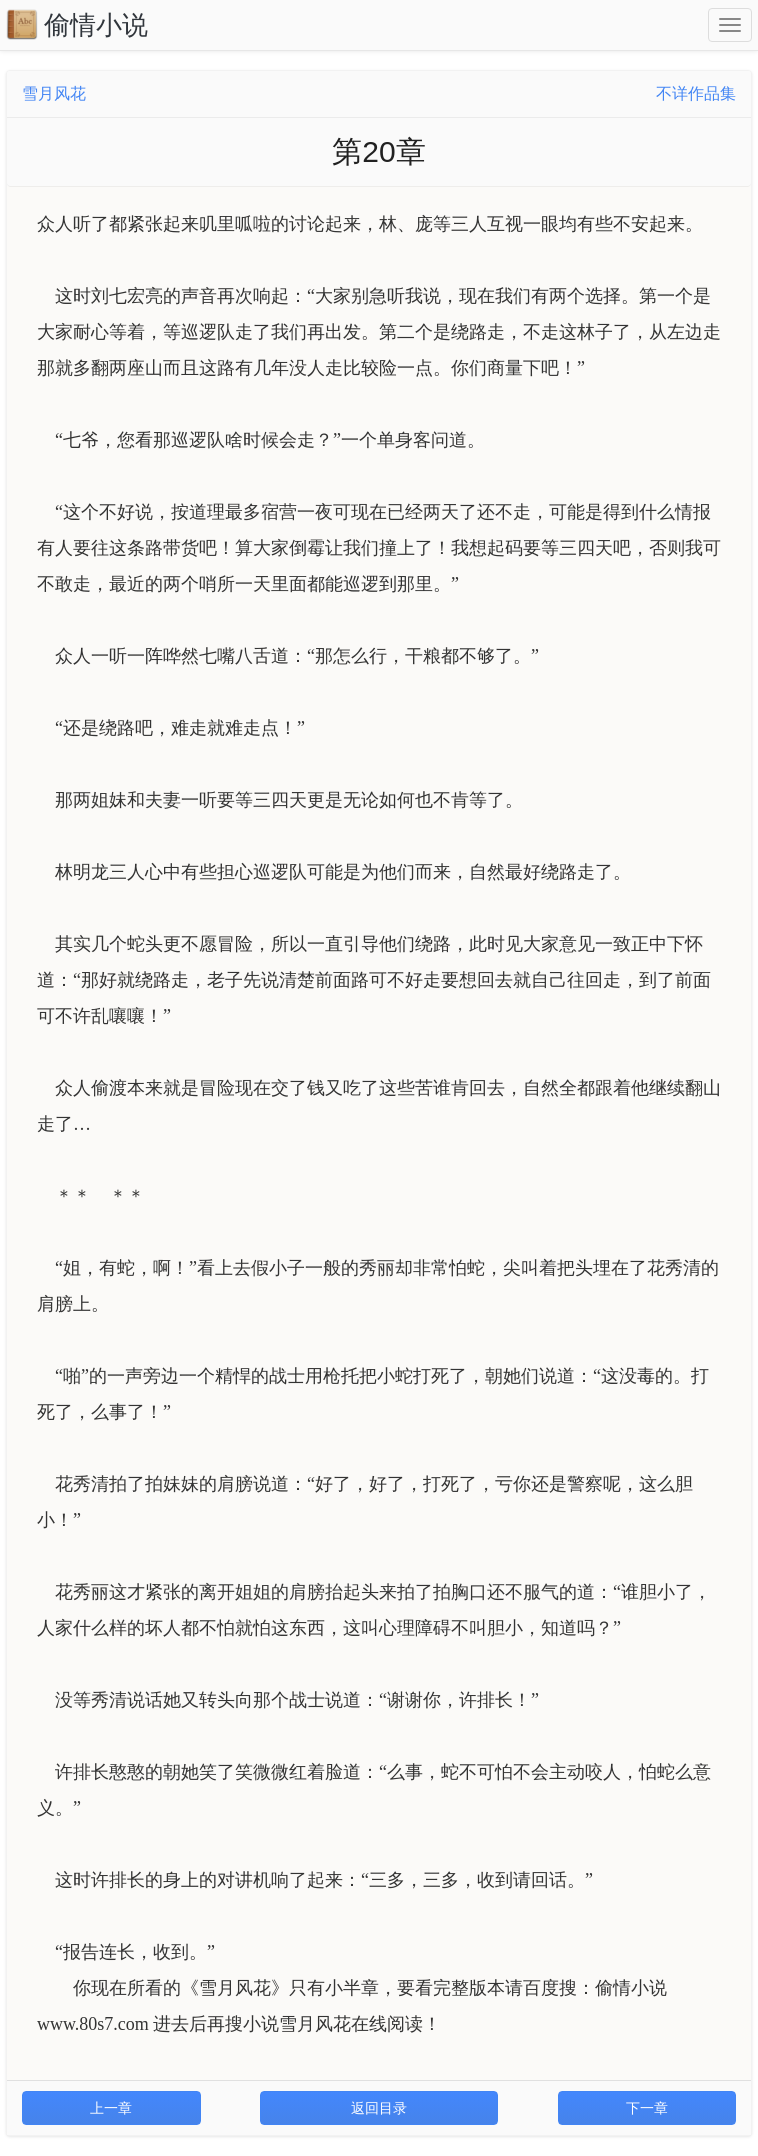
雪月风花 (54, 93)
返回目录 (379, 2108)
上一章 (111, 2108)
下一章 (647, 2108)
